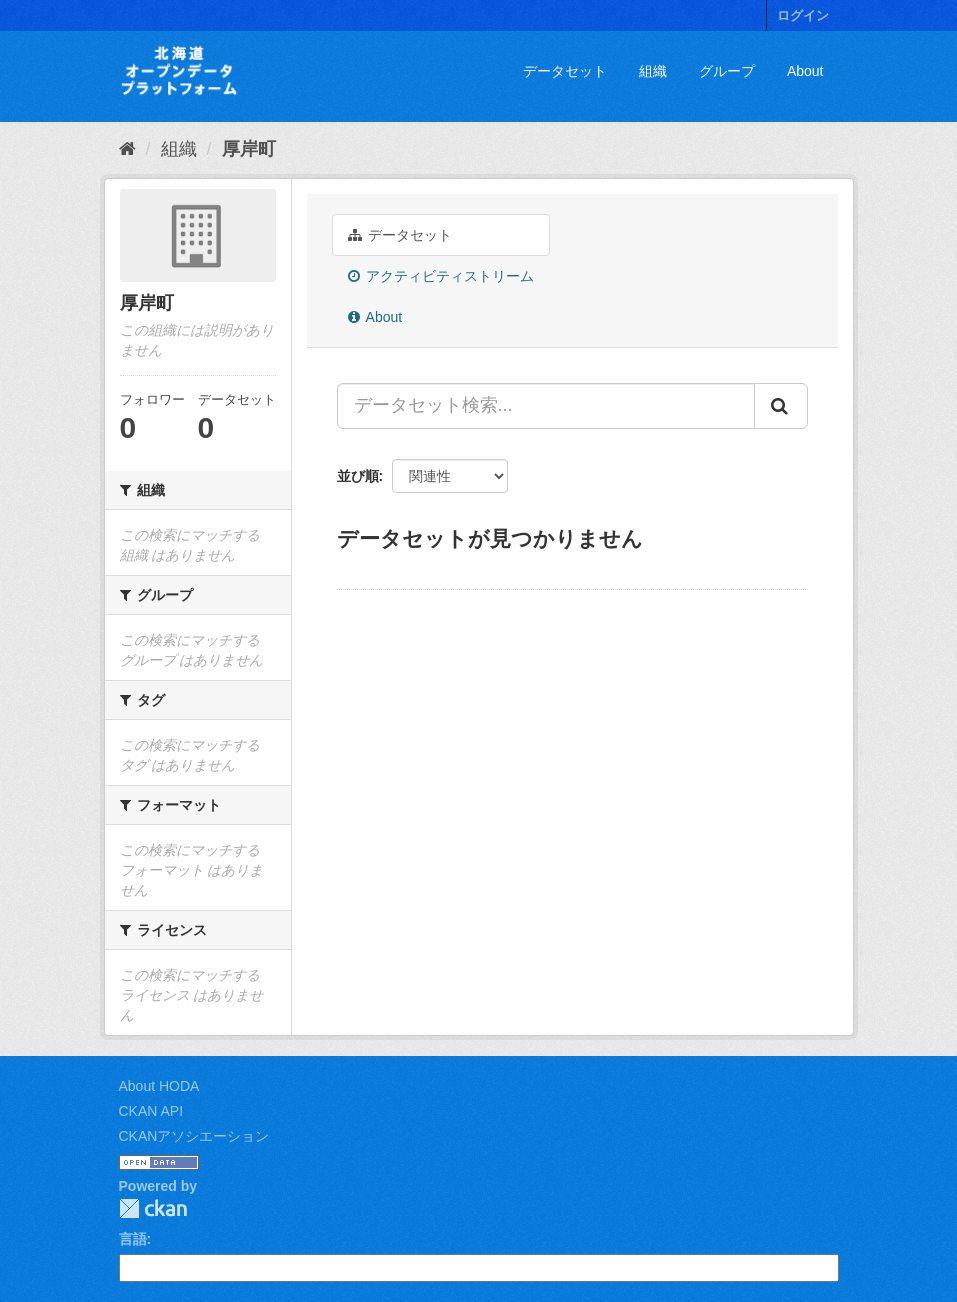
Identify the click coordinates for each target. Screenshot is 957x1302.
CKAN (153, 1208)
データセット (565, 71)
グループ (727, 71)
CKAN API (151, 1111)
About (805, 71)
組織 (653, 71)
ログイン (803, 15)
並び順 (358, 476)
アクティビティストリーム (441, 276)
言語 (133, 1239)
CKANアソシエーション (194, 1136)
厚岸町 (249, 149)
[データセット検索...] (546, 406)
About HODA (159, 1086)
